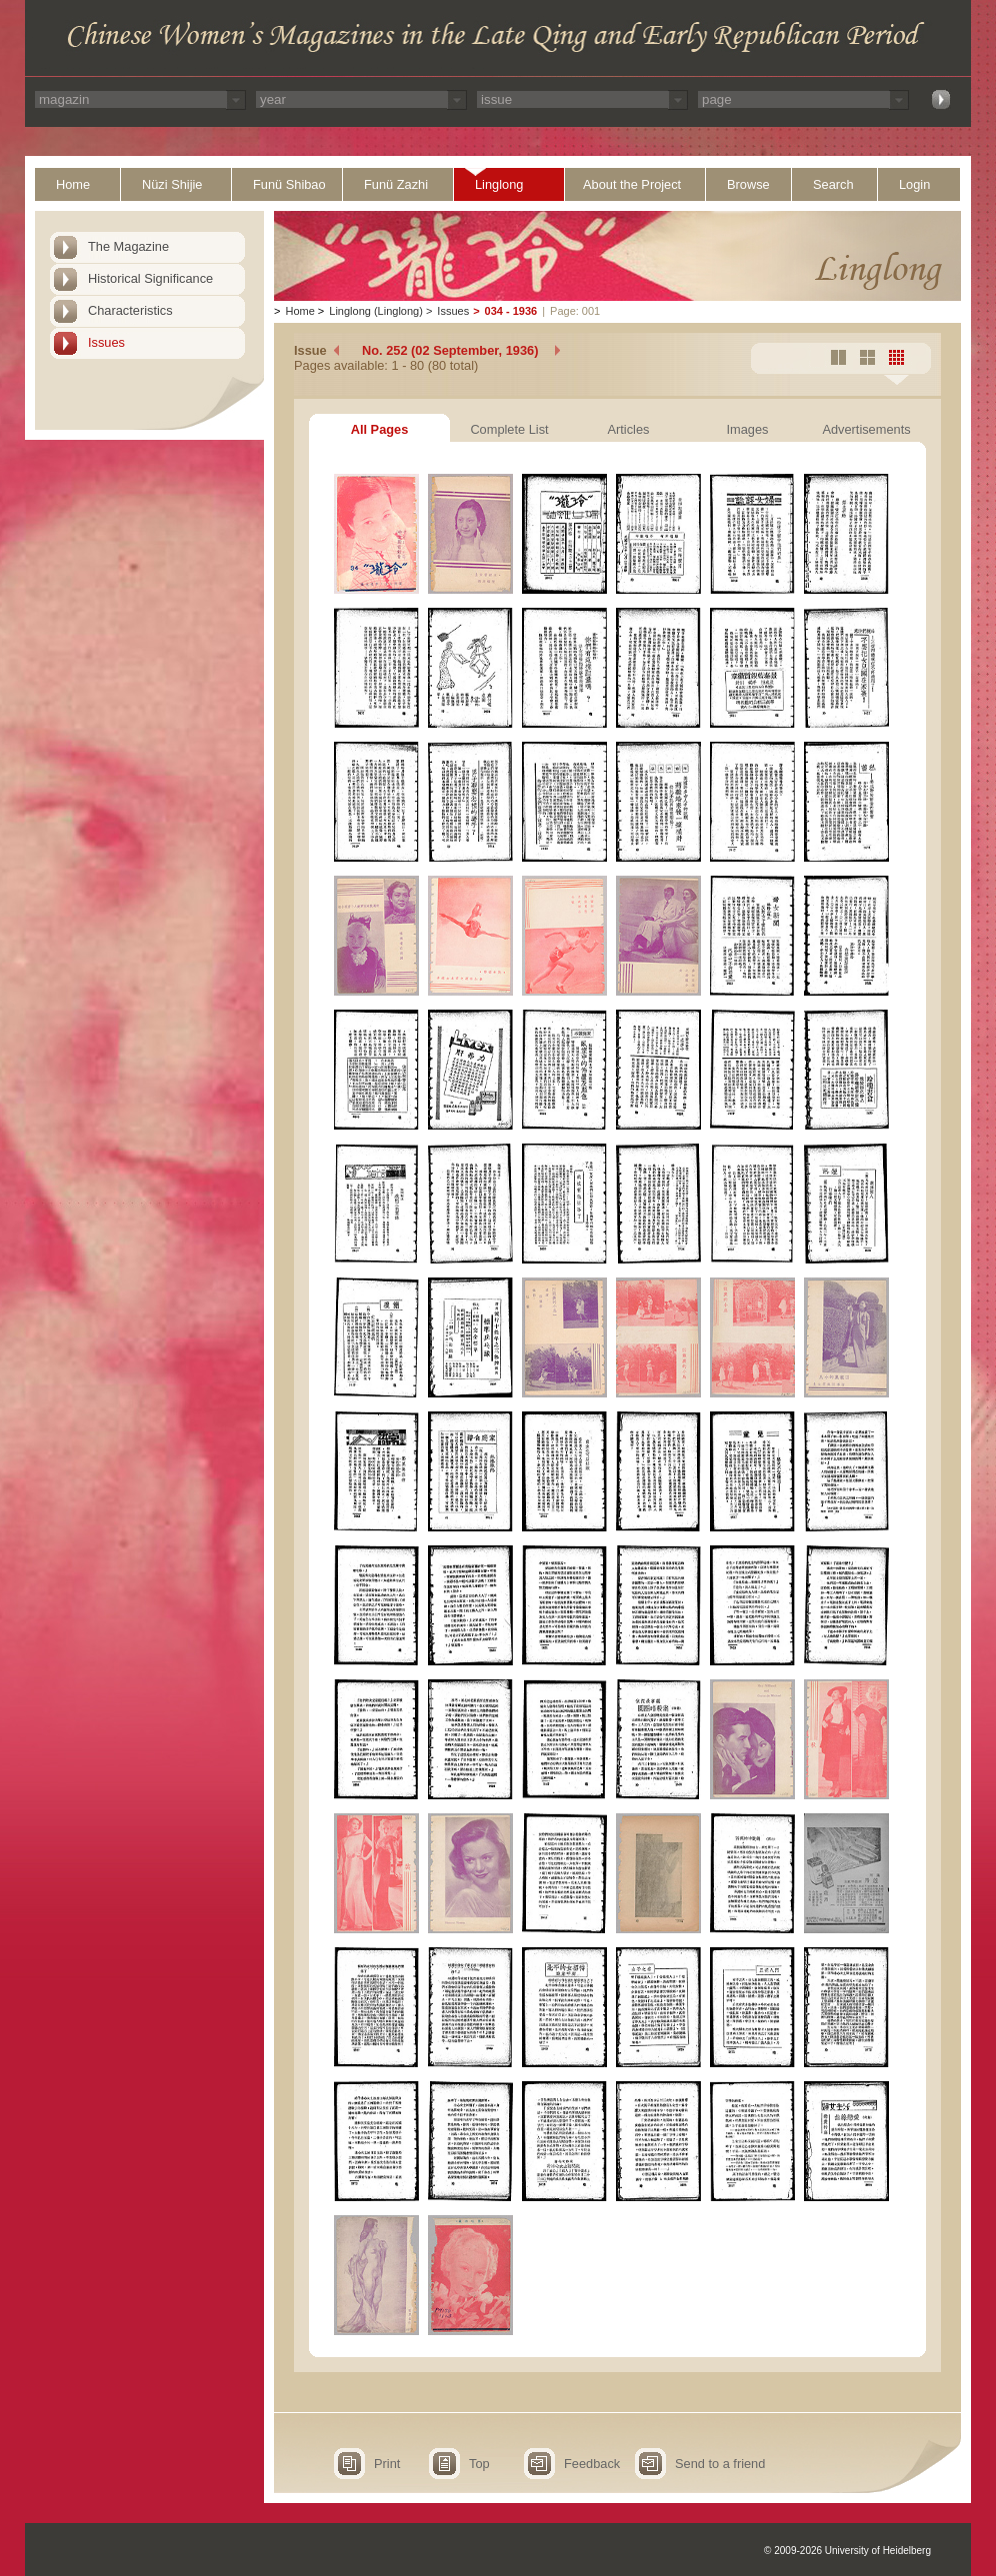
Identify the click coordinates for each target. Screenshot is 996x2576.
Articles (629, 429)
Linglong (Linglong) (376, 311)
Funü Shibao (289, 184)
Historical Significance (150, 278)
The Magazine (128, 246)
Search (833, 184)
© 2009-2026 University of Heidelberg (847, 2550)
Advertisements (866, 429)
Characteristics (130, 310)
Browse (748, 184)
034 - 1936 (511, 311)
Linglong (499, 184)
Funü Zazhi (396, 184)
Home (73, 184)
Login (914, 184)
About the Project (632, 184)
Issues (106, 342)
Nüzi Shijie (172, 184)
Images (748, 429)
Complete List (509, 429)
